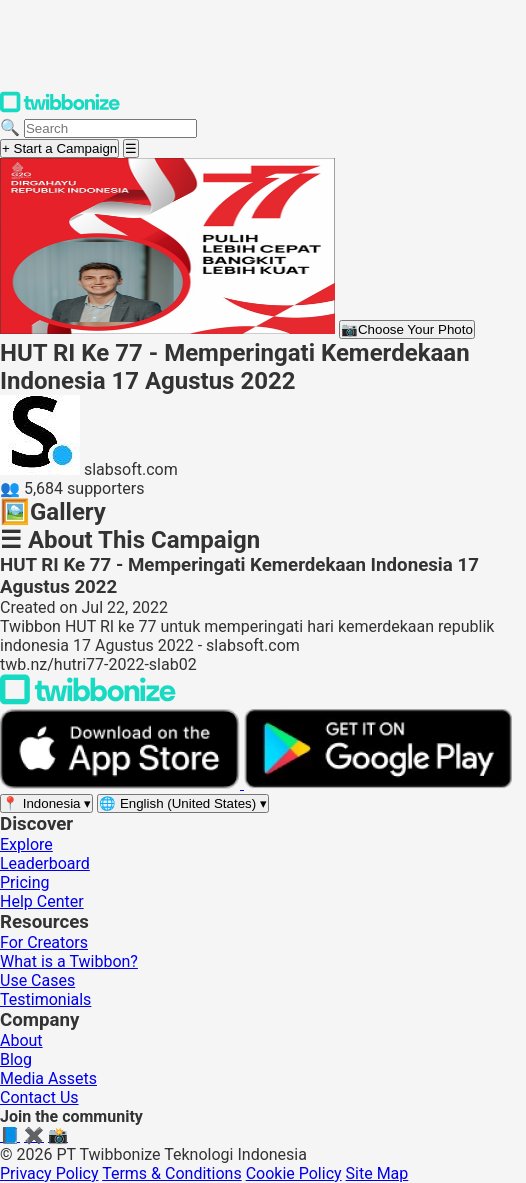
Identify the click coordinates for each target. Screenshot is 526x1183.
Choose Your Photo (407, 329)
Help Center (42, 901)
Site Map (377, 1173)
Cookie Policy (294, 1173)
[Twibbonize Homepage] (60, 108)
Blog (16, 1059)
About (21, 1040)
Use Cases (37, 980)
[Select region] (46, 803)
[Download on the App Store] (122, 783)
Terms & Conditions (172, 1173)
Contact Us (39, 1097)
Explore (26, 844)
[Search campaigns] (110, 128)
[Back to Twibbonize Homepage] (88, 699)
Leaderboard (45, 863)
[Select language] (183, 803)
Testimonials (45, 999)
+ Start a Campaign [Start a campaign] (59, 148)
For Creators (44, 942)
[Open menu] (131, 148)
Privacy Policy (49, 1173)
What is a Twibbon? (69, 961)
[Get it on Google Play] (378, 783)
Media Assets (48, 1078)
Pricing (25, 882)
